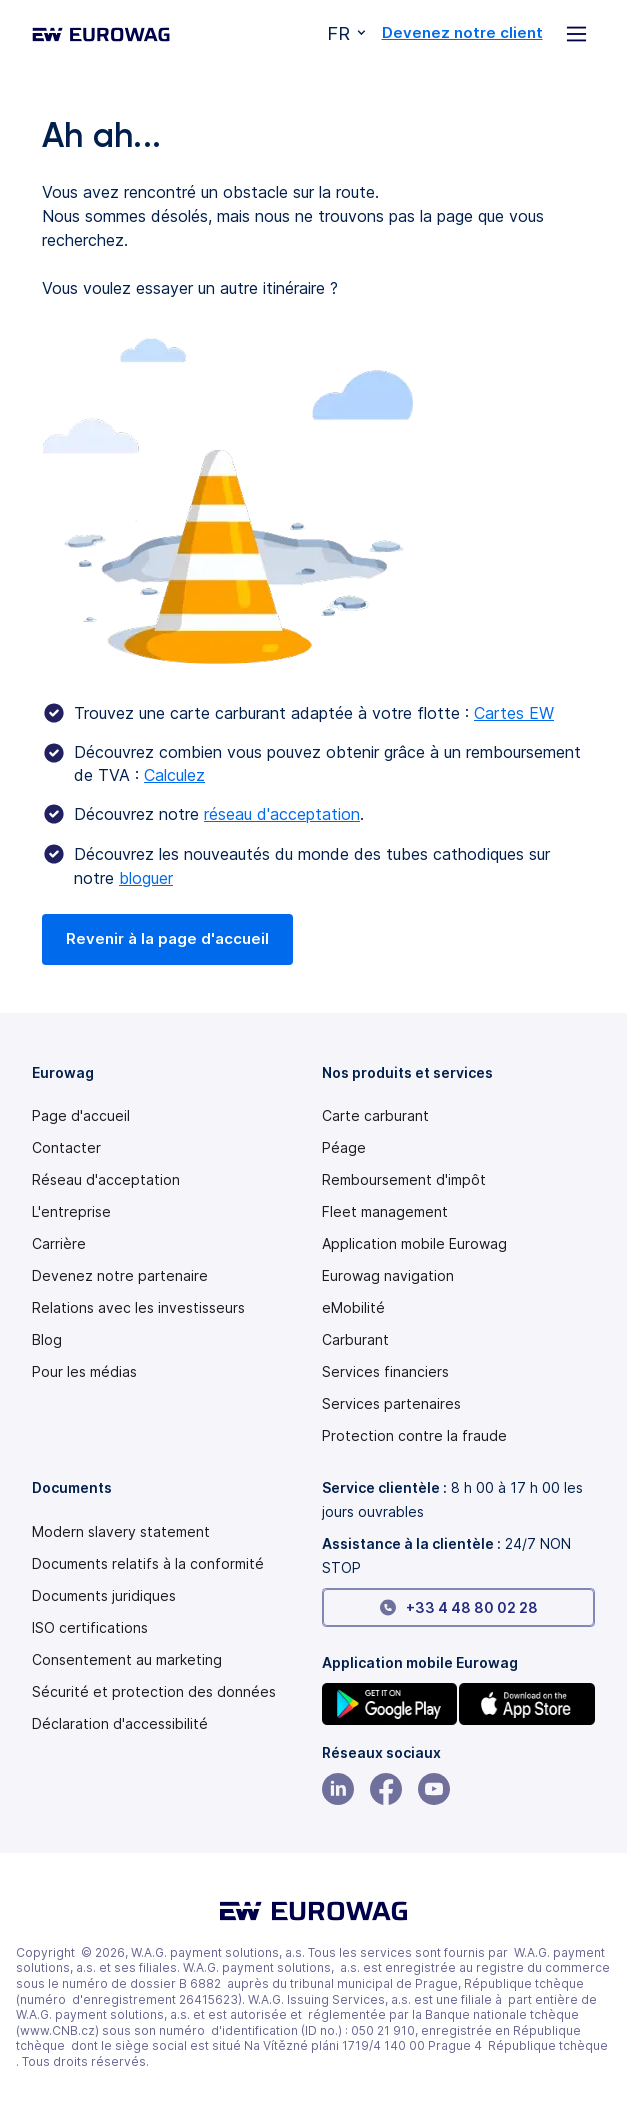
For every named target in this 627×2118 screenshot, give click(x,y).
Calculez (174, 775)
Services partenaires (391, 1404)
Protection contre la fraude (414, 1436)
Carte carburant (375, 1116)
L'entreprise (71, 1212)
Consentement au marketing (127, 1660)
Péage (344, 1148)
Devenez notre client (462, 33)
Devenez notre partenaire (120, 1276)
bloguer (146, 878)
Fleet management (385, 1212)
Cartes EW (514, 713)
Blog (47, 1340)
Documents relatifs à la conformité (148, 1564)
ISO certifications (90, 1628)
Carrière (59, 1244)
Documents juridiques (104, 1596)
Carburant (355, 1340)
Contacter (66, 1148)
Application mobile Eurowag (414, 1244)
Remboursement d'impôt (404, 1180)
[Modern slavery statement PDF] (121, 1532)
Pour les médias (84, 1372)
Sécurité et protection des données (154, 1692)
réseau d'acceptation (282, 814)
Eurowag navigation (388, 1276)
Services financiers (385, 1372)
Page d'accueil (81, 1116)
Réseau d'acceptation (106, 1180)
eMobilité (353, 1308)
